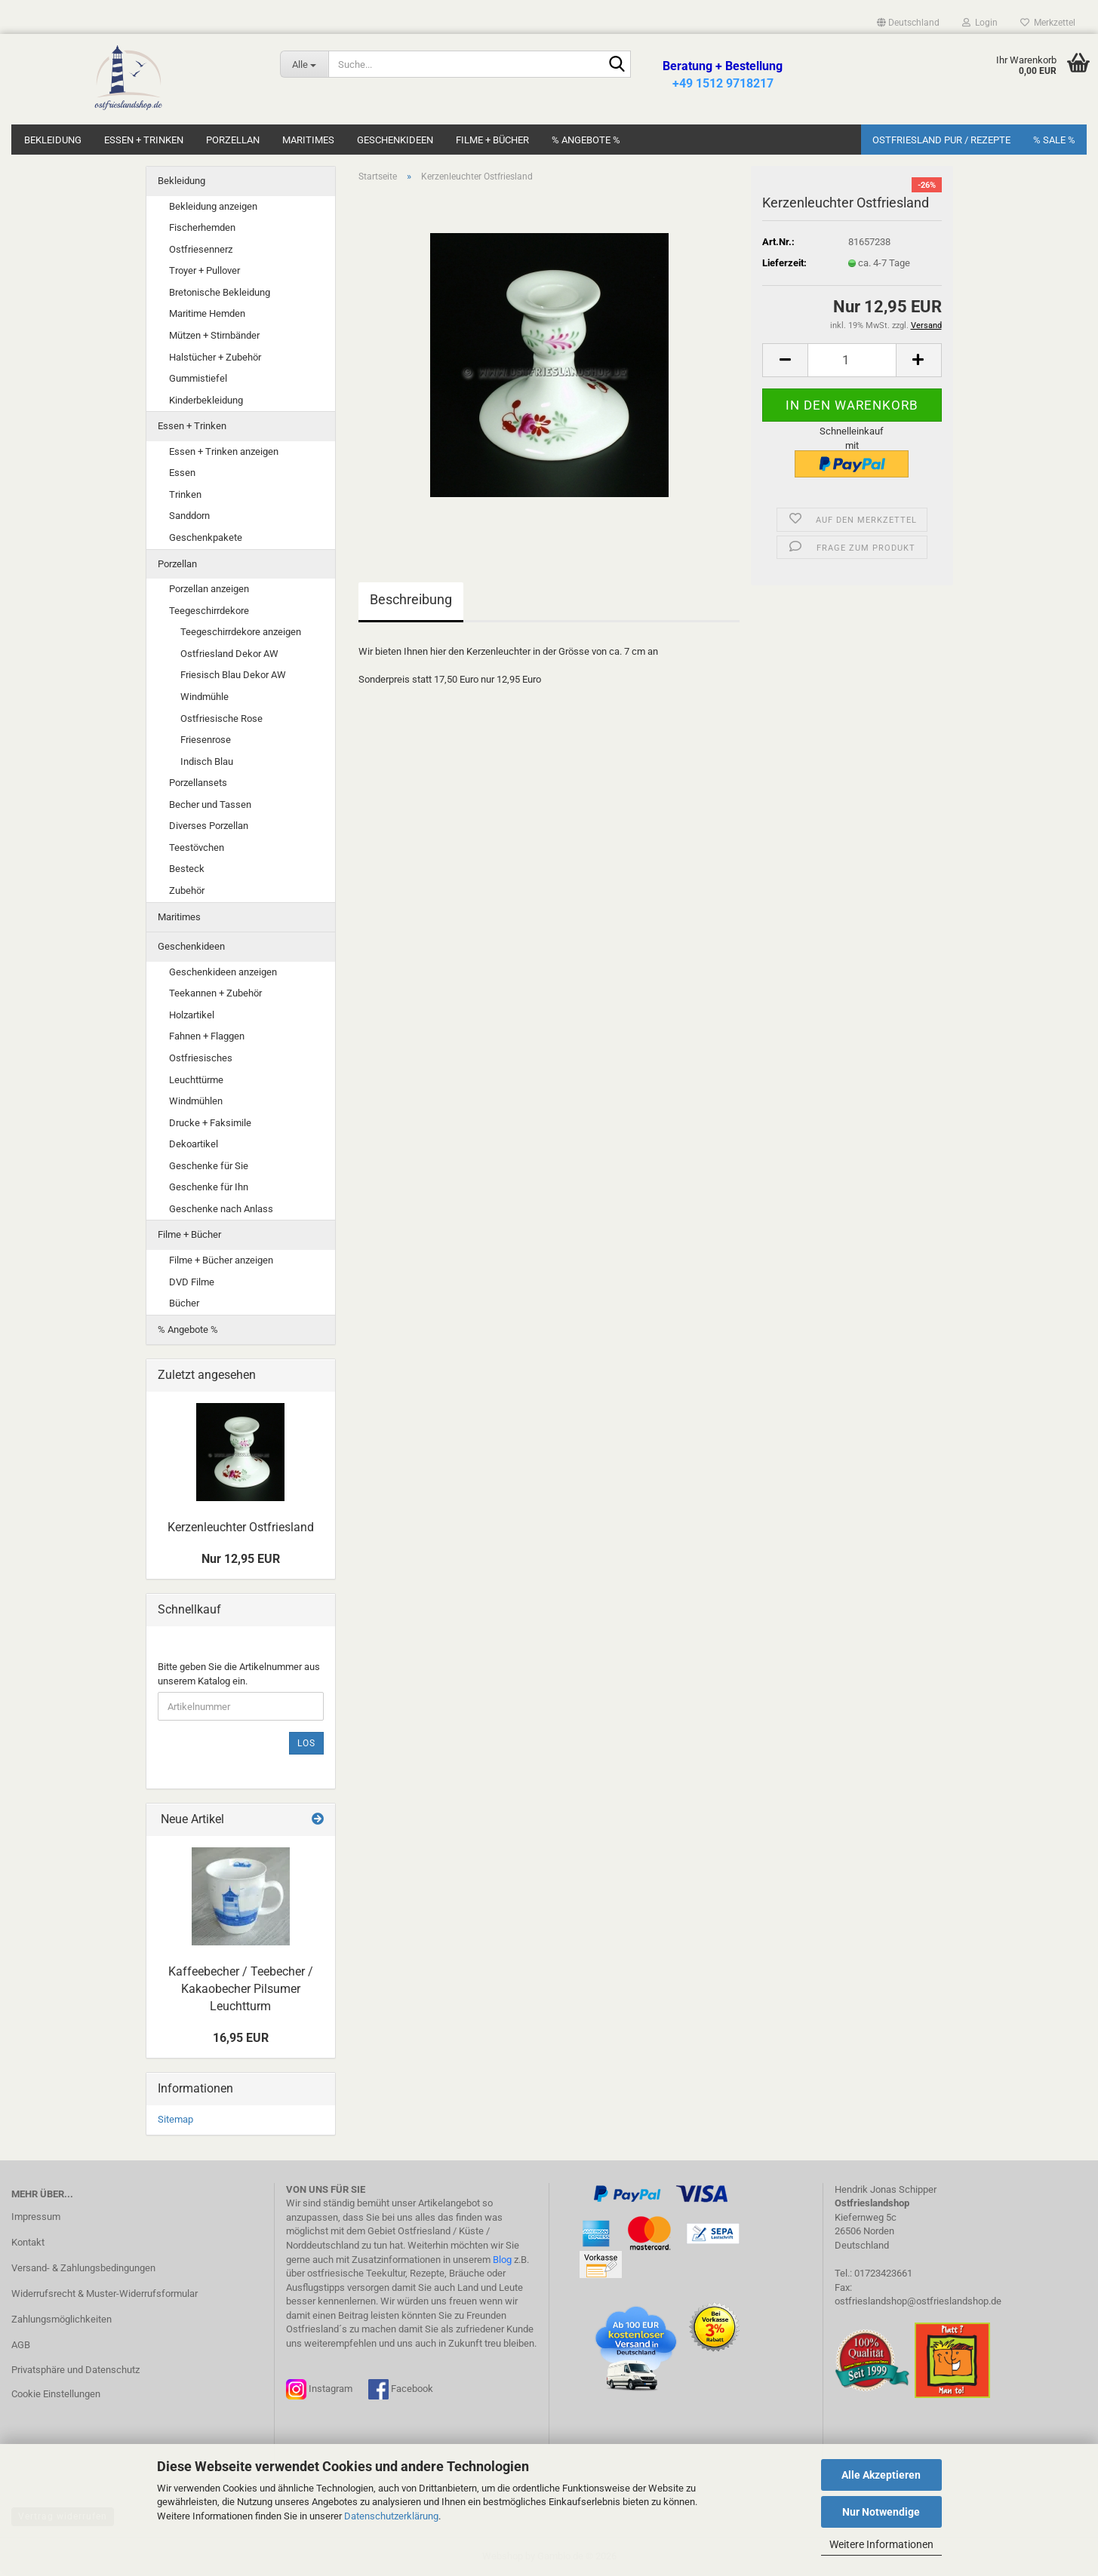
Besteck (187, 868)
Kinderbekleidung (206, 400)
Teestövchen (196, 847)
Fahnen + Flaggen (207, 1036)
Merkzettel (1047, 22)
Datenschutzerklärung (391, 2516)
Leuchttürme (196, 1079)
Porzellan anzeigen (209, 588)
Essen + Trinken (143, 140)
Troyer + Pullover (204, 270)
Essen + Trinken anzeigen (223, 451)
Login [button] (980, 22)
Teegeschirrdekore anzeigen (240, 631)
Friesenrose (205, 739)
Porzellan (233, 140)
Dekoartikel (193, 1144)
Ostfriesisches (200, 1058)
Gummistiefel (198, 378)
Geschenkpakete (205, 537)
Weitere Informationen (881, 2544)
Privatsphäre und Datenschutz (75, 2369)
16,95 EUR (241, 2038)
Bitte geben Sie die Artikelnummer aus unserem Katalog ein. (239, 1674)
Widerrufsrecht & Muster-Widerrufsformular (104, 2293)
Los (306, 1743)
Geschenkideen (395, 140)
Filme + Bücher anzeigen (221, 1260)
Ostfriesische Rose (221, 718)
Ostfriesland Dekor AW (229, 653)
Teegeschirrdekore (209, 610)
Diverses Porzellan (208, 825)
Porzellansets (198, 782)
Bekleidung (53, 140)
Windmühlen (196, 1101)
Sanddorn (189, 515)
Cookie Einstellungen (55, 2393)
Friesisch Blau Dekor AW (233, 674)
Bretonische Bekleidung (219, 292)
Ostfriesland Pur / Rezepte (941, 140)
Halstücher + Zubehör (215, 357)
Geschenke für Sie (208, 1165)
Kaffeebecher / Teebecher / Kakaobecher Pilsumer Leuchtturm (240, 1988)
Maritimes (308, 140)
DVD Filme (191, 1282)
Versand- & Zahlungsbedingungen (83, 2268)
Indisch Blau (206, 761)
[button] (908, 22)
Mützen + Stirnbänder (214, 335)
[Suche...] (304, 64)
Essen (182, 472)
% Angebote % (586, 140)
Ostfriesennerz (200, 249)
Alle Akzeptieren (881, 2475)
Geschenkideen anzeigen (223, 972)
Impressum (35, 2216)
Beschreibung (411, 599)
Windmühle (204, 696)
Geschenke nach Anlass (221, 1208)
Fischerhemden (202, 227)
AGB (20, 2344)
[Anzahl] (851, 360)
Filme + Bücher (492, 140)
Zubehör (187, 890)
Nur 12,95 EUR (240, 1559)
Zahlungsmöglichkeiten (61, 2319)
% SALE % (1054, 140)
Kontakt (28, 2242)
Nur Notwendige (881, 2512)
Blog (502, 2259)
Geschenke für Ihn (208, 1187)
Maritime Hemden (207, 313)
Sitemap (175, 2119)
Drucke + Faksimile (210, 1122)
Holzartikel (191, 1015)
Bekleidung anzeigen (213, 206)
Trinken (185, 494)
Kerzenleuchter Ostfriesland (241, 1527)
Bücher (184, 1303)
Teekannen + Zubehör (215, 993)
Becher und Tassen (210, 804)
